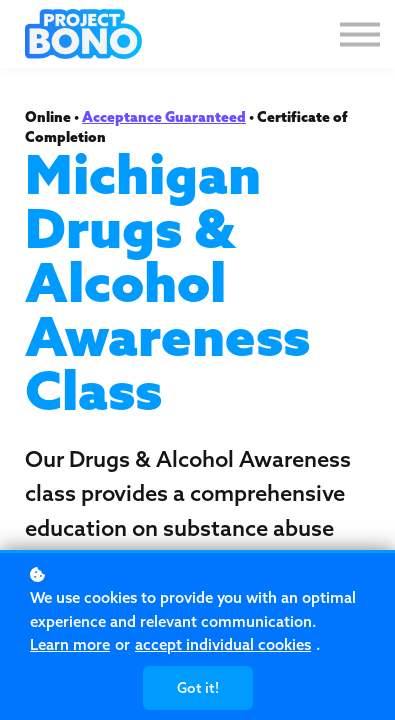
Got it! (198, 688)
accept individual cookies (223, 644)
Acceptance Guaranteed (164, 117)
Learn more (70, 644)
